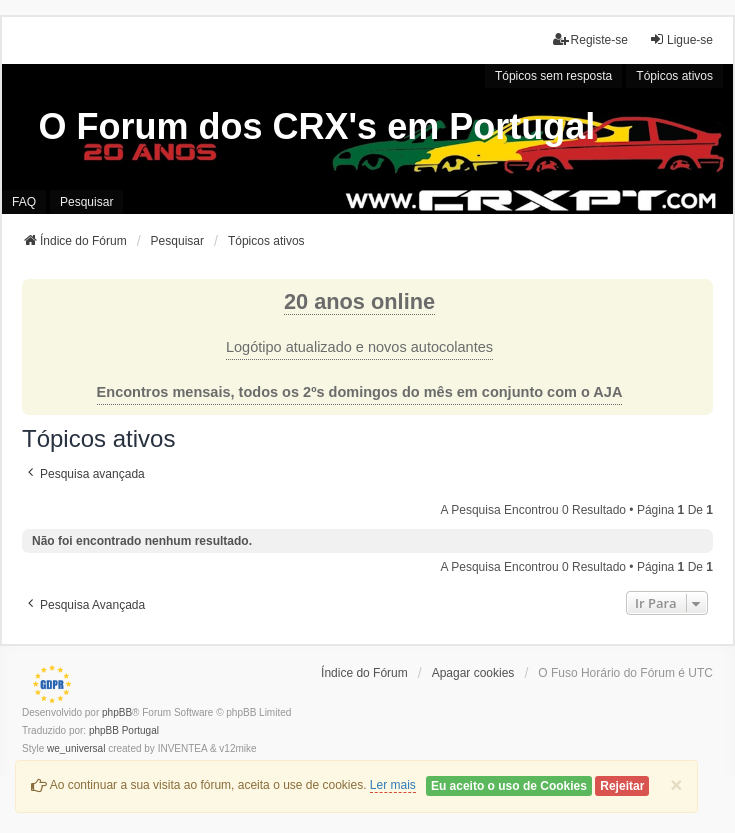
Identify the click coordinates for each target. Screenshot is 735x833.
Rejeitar (622, 786)
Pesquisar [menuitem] (86, 202)
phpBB (117, 712)
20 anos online (359, 301)
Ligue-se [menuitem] (681, 39)
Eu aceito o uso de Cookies (509, 786)
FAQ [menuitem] (24, 202)
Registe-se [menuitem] (590, 39)
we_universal (76, 748)
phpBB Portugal (124, 730)
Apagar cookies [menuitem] (473, 673)
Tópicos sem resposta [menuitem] (553, 76)
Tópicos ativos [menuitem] (674, 76)
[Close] (676, 784)
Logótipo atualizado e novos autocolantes (359, 347)
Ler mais (393, 785)
